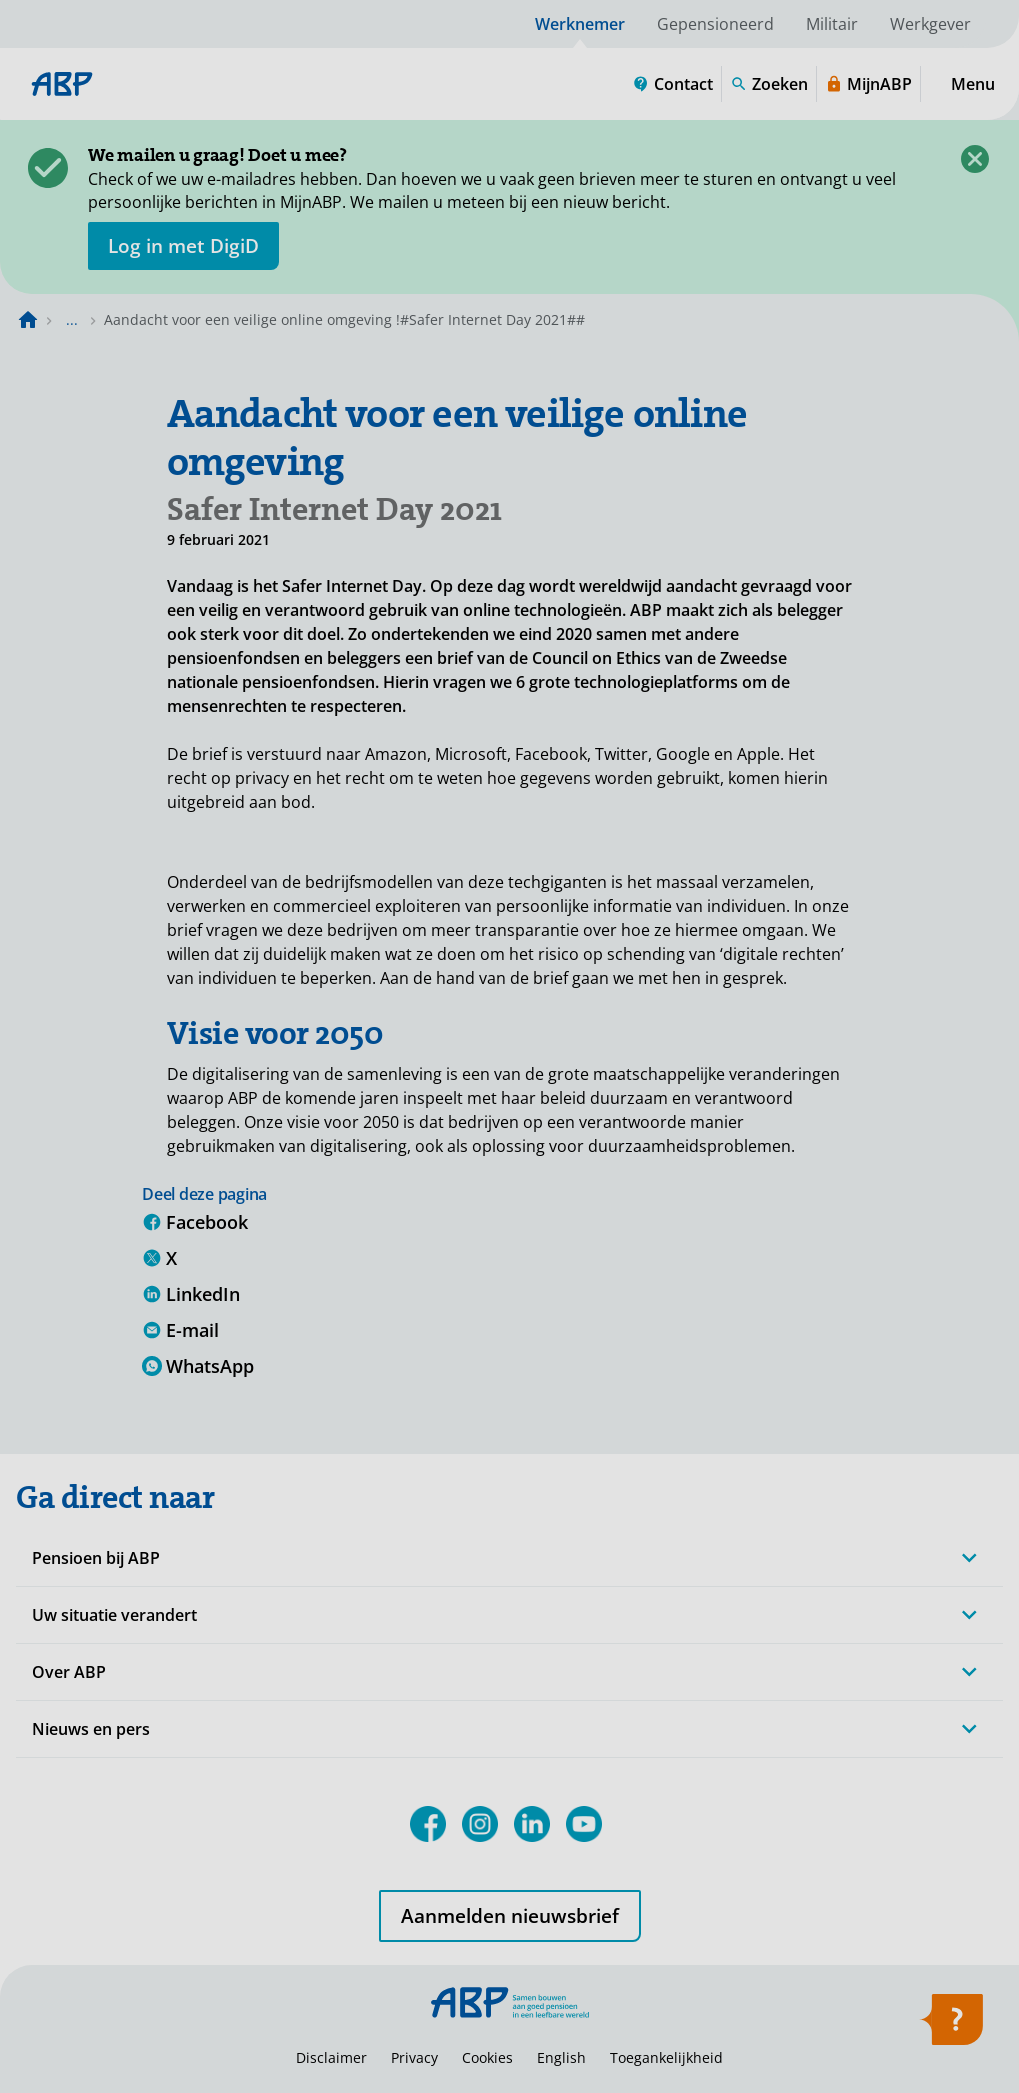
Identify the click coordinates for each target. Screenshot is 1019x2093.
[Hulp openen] (951, 2026)
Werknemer (580, 24)
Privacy (414, 2057)
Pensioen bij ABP (96, 1558)
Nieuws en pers (91, 1729)
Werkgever (930, 24)
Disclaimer (331, 2057)
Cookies (487, 2057)
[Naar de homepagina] (28, 320)
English (561, 2057)
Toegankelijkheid (666, 2057)
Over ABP (69, 1672)
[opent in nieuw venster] (183, 246)
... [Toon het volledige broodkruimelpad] (72, 319)
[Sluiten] (975, 159)
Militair (832, 24)
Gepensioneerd (715, 24)
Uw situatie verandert (114, 1615)
